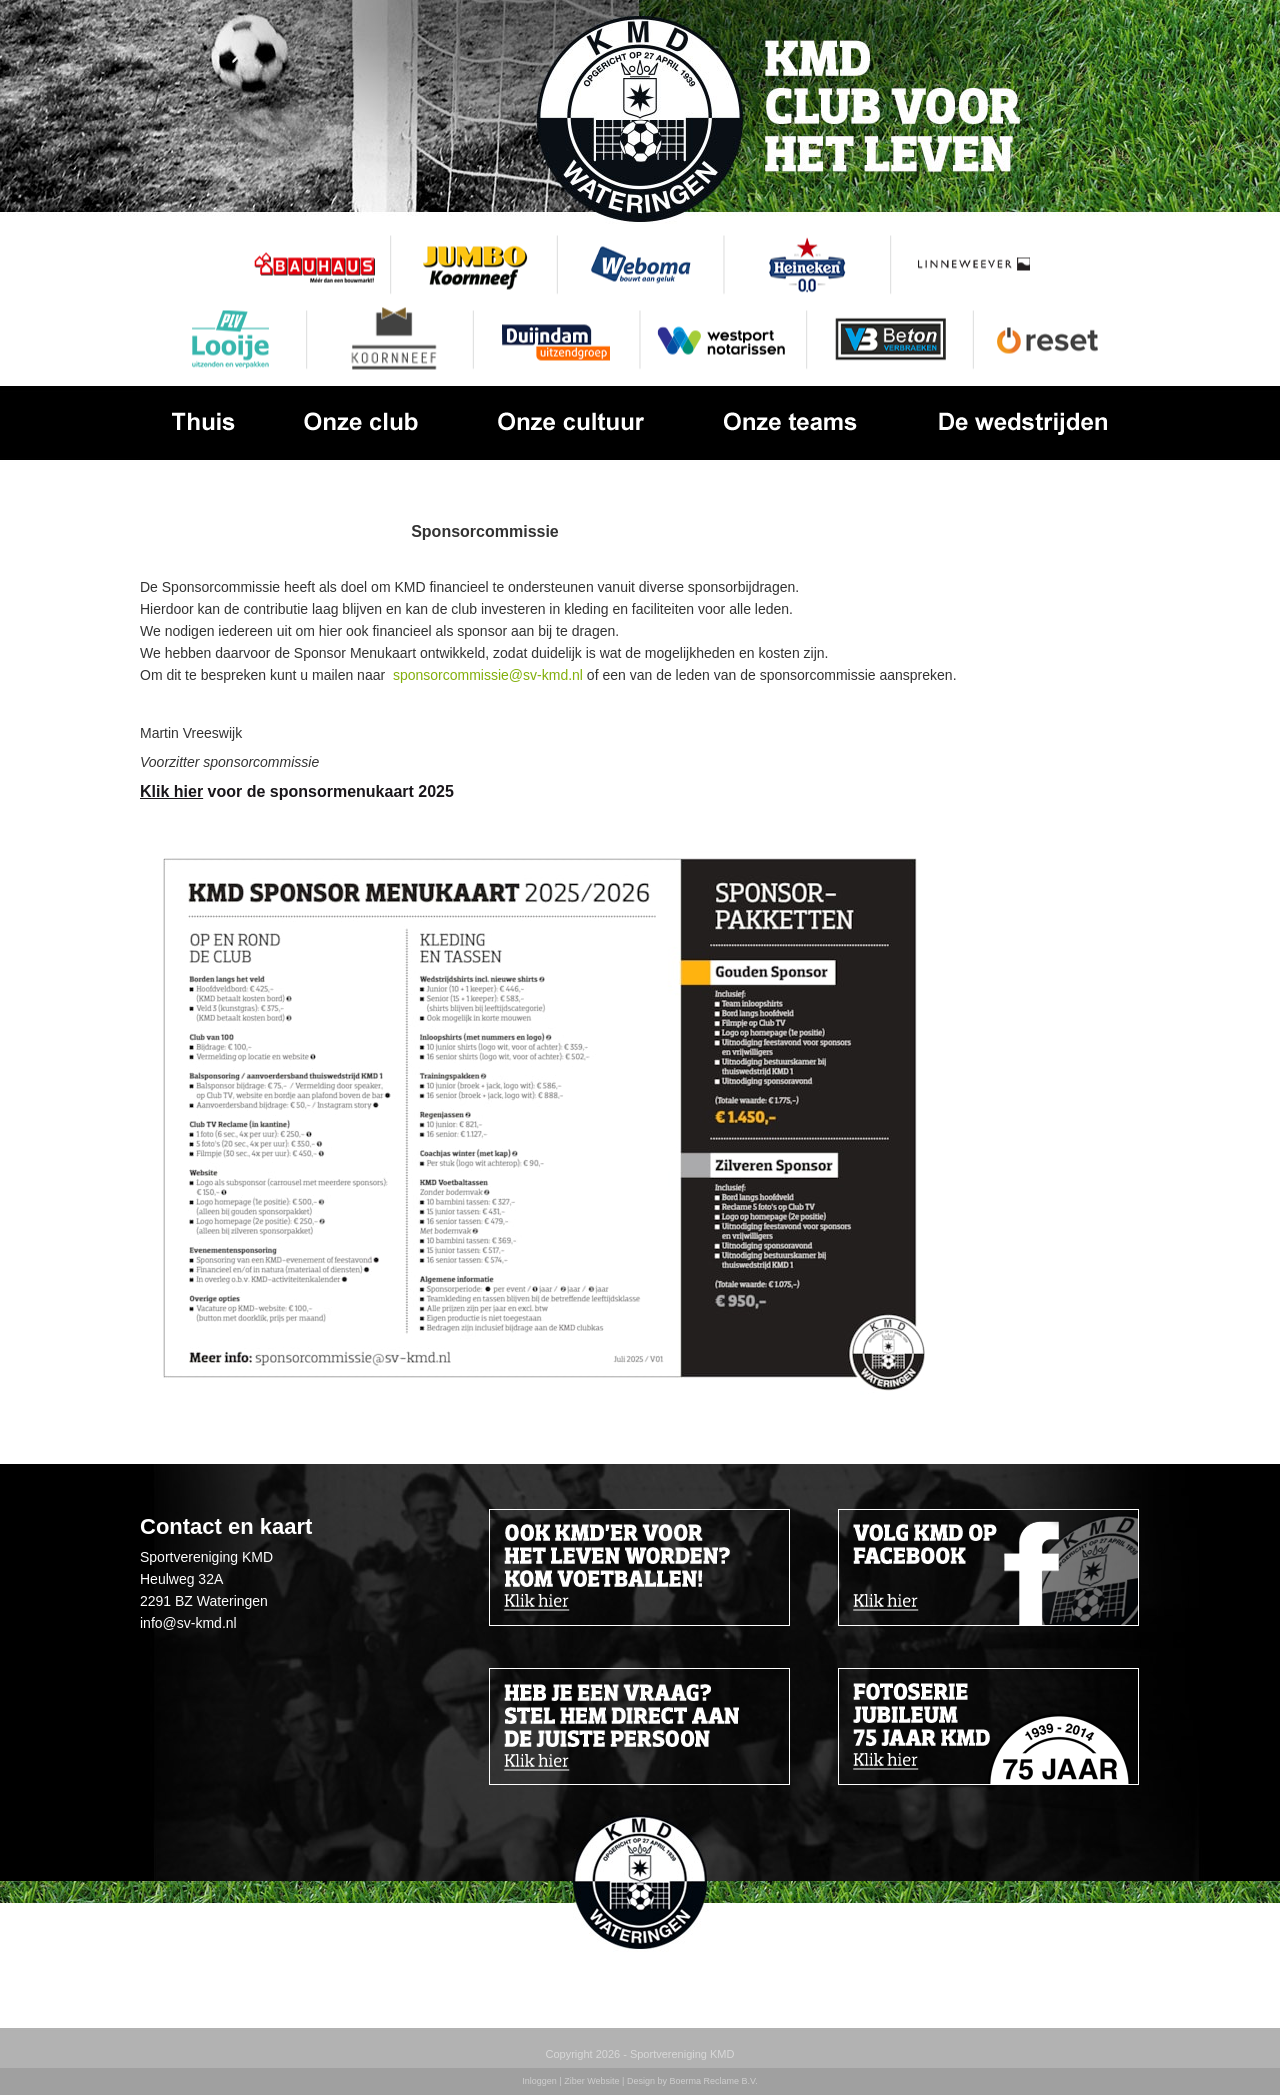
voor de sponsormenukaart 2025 (297, 791)
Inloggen (539, 2081)
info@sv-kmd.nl (188, 1623)
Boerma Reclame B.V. (713, 2081)
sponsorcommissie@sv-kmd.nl (488, 675)
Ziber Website (591, 2081)
